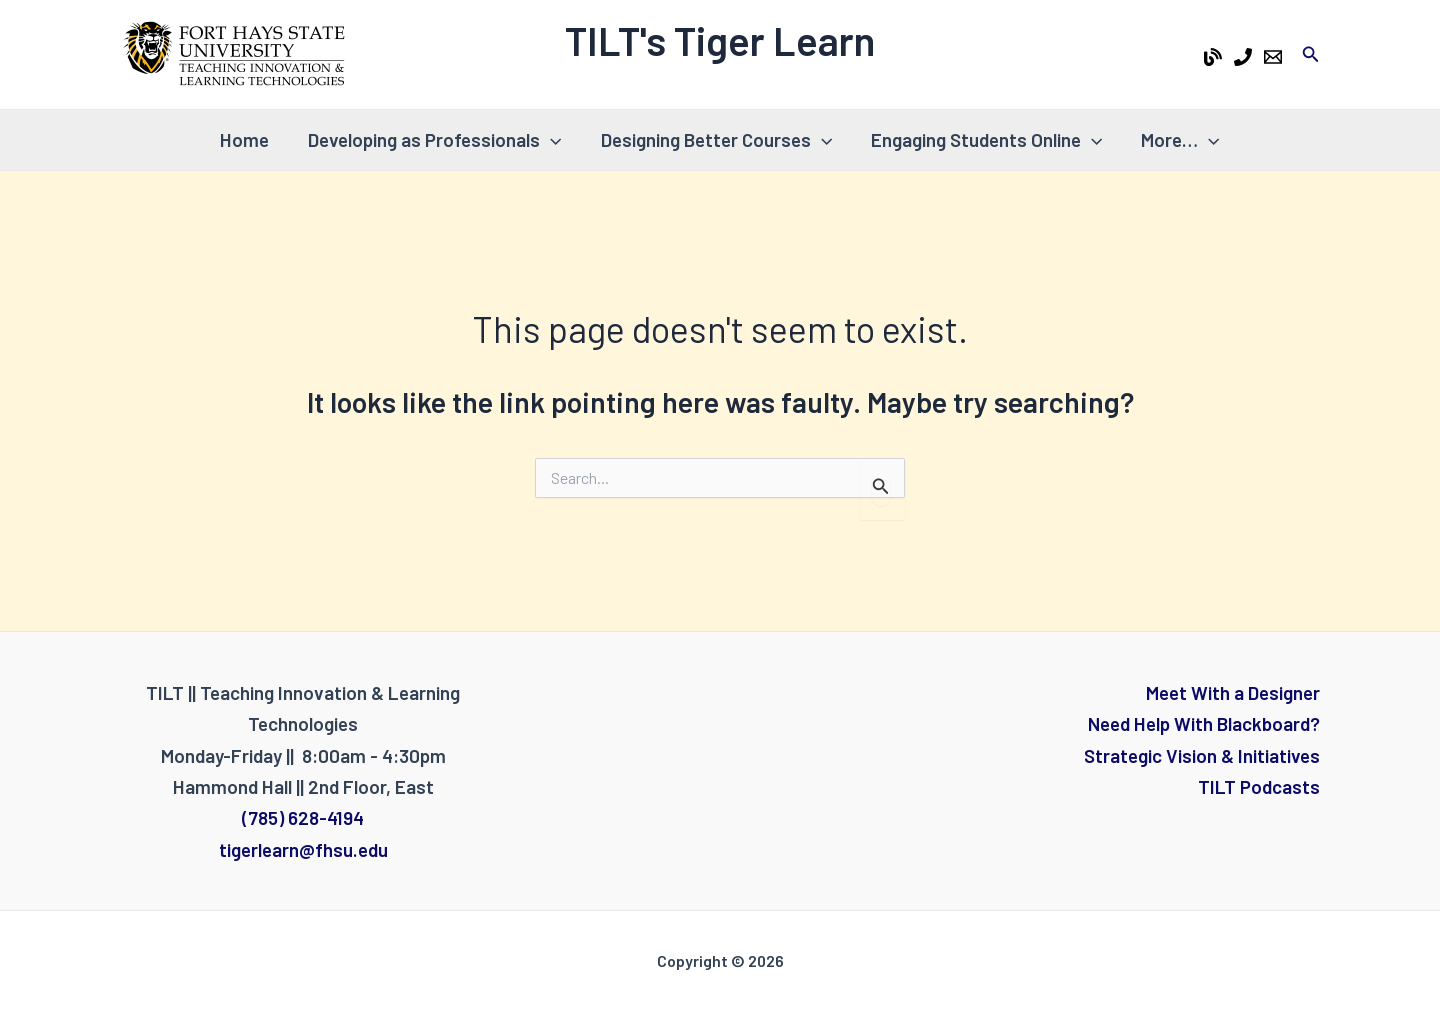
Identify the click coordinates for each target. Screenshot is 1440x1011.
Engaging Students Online (985, 140)
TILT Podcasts (1259, 786)
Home (246, 139)
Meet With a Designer (1233, 692)
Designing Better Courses (716, 140)
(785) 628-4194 (303, 817)
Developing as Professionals (435, 140)
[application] (551, 140)
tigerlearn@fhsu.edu (303, 849)
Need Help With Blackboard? (1204, 723)
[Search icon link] (1311, 54)
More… (1178, 140)
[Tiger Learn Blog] (1213, 57)
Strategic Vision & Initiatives (1202, 755)
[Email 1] (1273, 57)
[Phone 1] (1243, 57)
